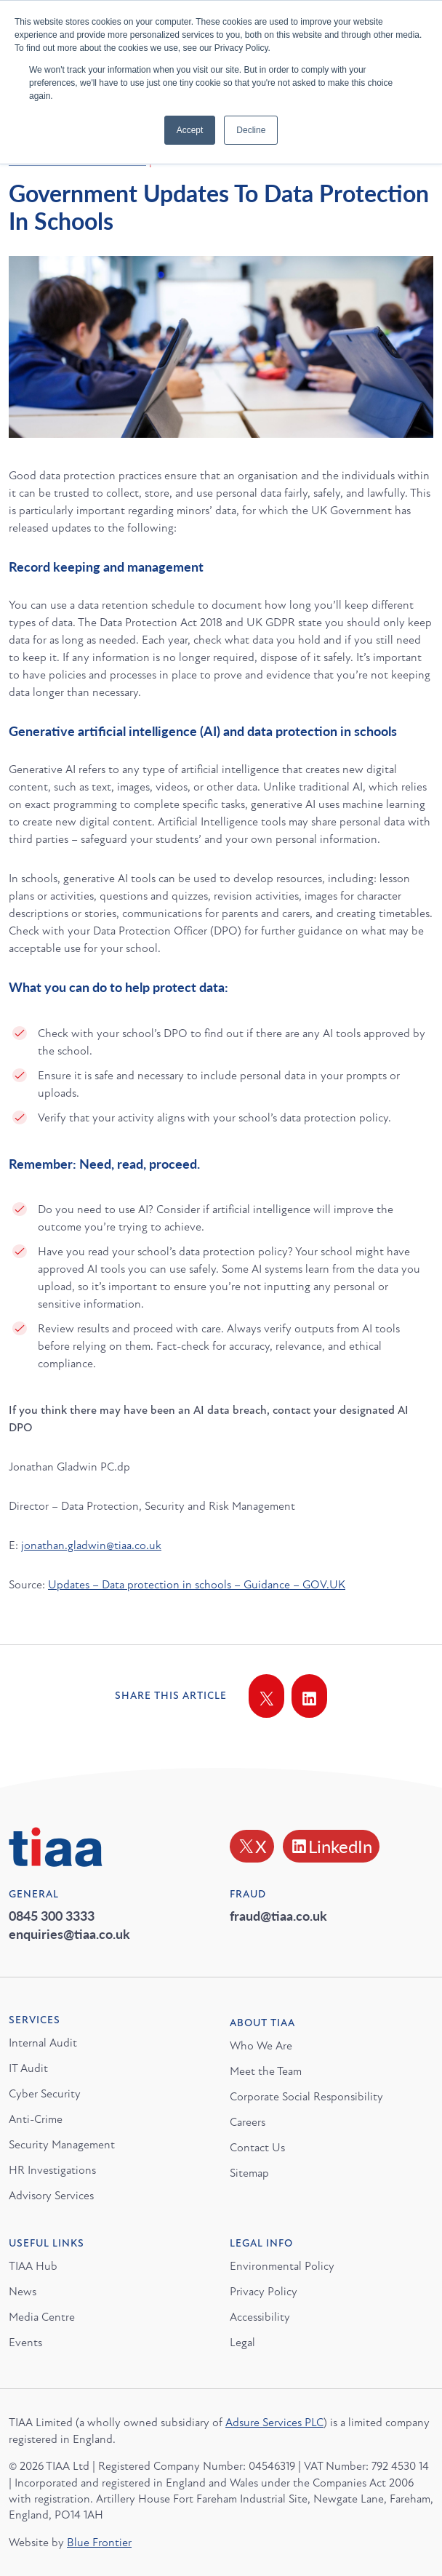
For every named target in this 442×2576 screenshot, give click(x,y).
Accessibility (260, 2317)
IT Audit (28, 2068)
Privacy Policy (263, 2291)
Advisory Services (51, 2195)
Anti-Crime (36, 2119)
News (22, 2291)
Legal (242, 2342)
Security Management (62, 2144)
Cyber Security (45, 2094)
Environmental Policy (282, 2266)
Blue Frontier (99, 2542)
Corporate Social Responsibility (306, 2096)
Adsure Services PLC (274, 2422)
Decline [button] (250, 130)
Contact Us (257, 2147)
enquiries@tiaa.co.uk (69, 1933)
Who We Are (261, 2046)
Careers (247, 2122)
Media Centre (42, 2317)
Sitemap (249, 2173)
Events (25, 2342)
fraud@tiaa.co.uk (278, 1915)
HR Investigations (52, 2170)
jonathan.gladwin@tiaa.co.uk (91, 1545)
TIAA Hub (33, 2266)
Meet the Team (266, 2071)
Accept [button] (190, 130)
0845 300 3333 (52, 1915)
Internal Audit (43, 2043)
